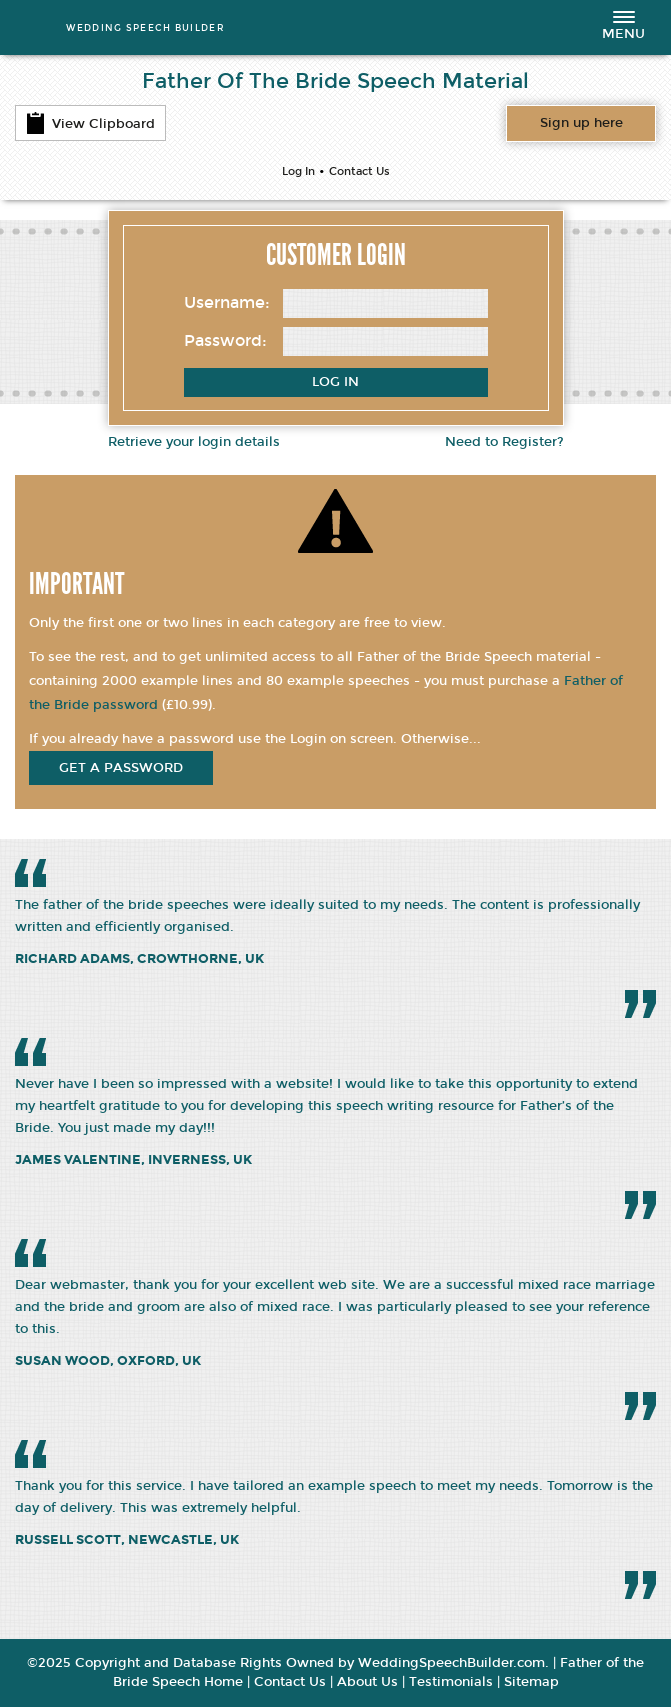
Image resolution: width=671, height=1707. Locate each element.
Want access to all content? (581, 123)
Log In (298, 171)
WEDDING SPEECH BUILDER (145, 27)
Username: (227, 302)
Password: (225, 340)
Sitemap (531, 1682)
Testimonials (451, 1682)
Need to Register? (504, 442)
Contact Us (359, 171)
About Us (367, 1682)
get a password (121, 768)
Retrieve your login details (194, 442)
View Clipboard (90, 123)
